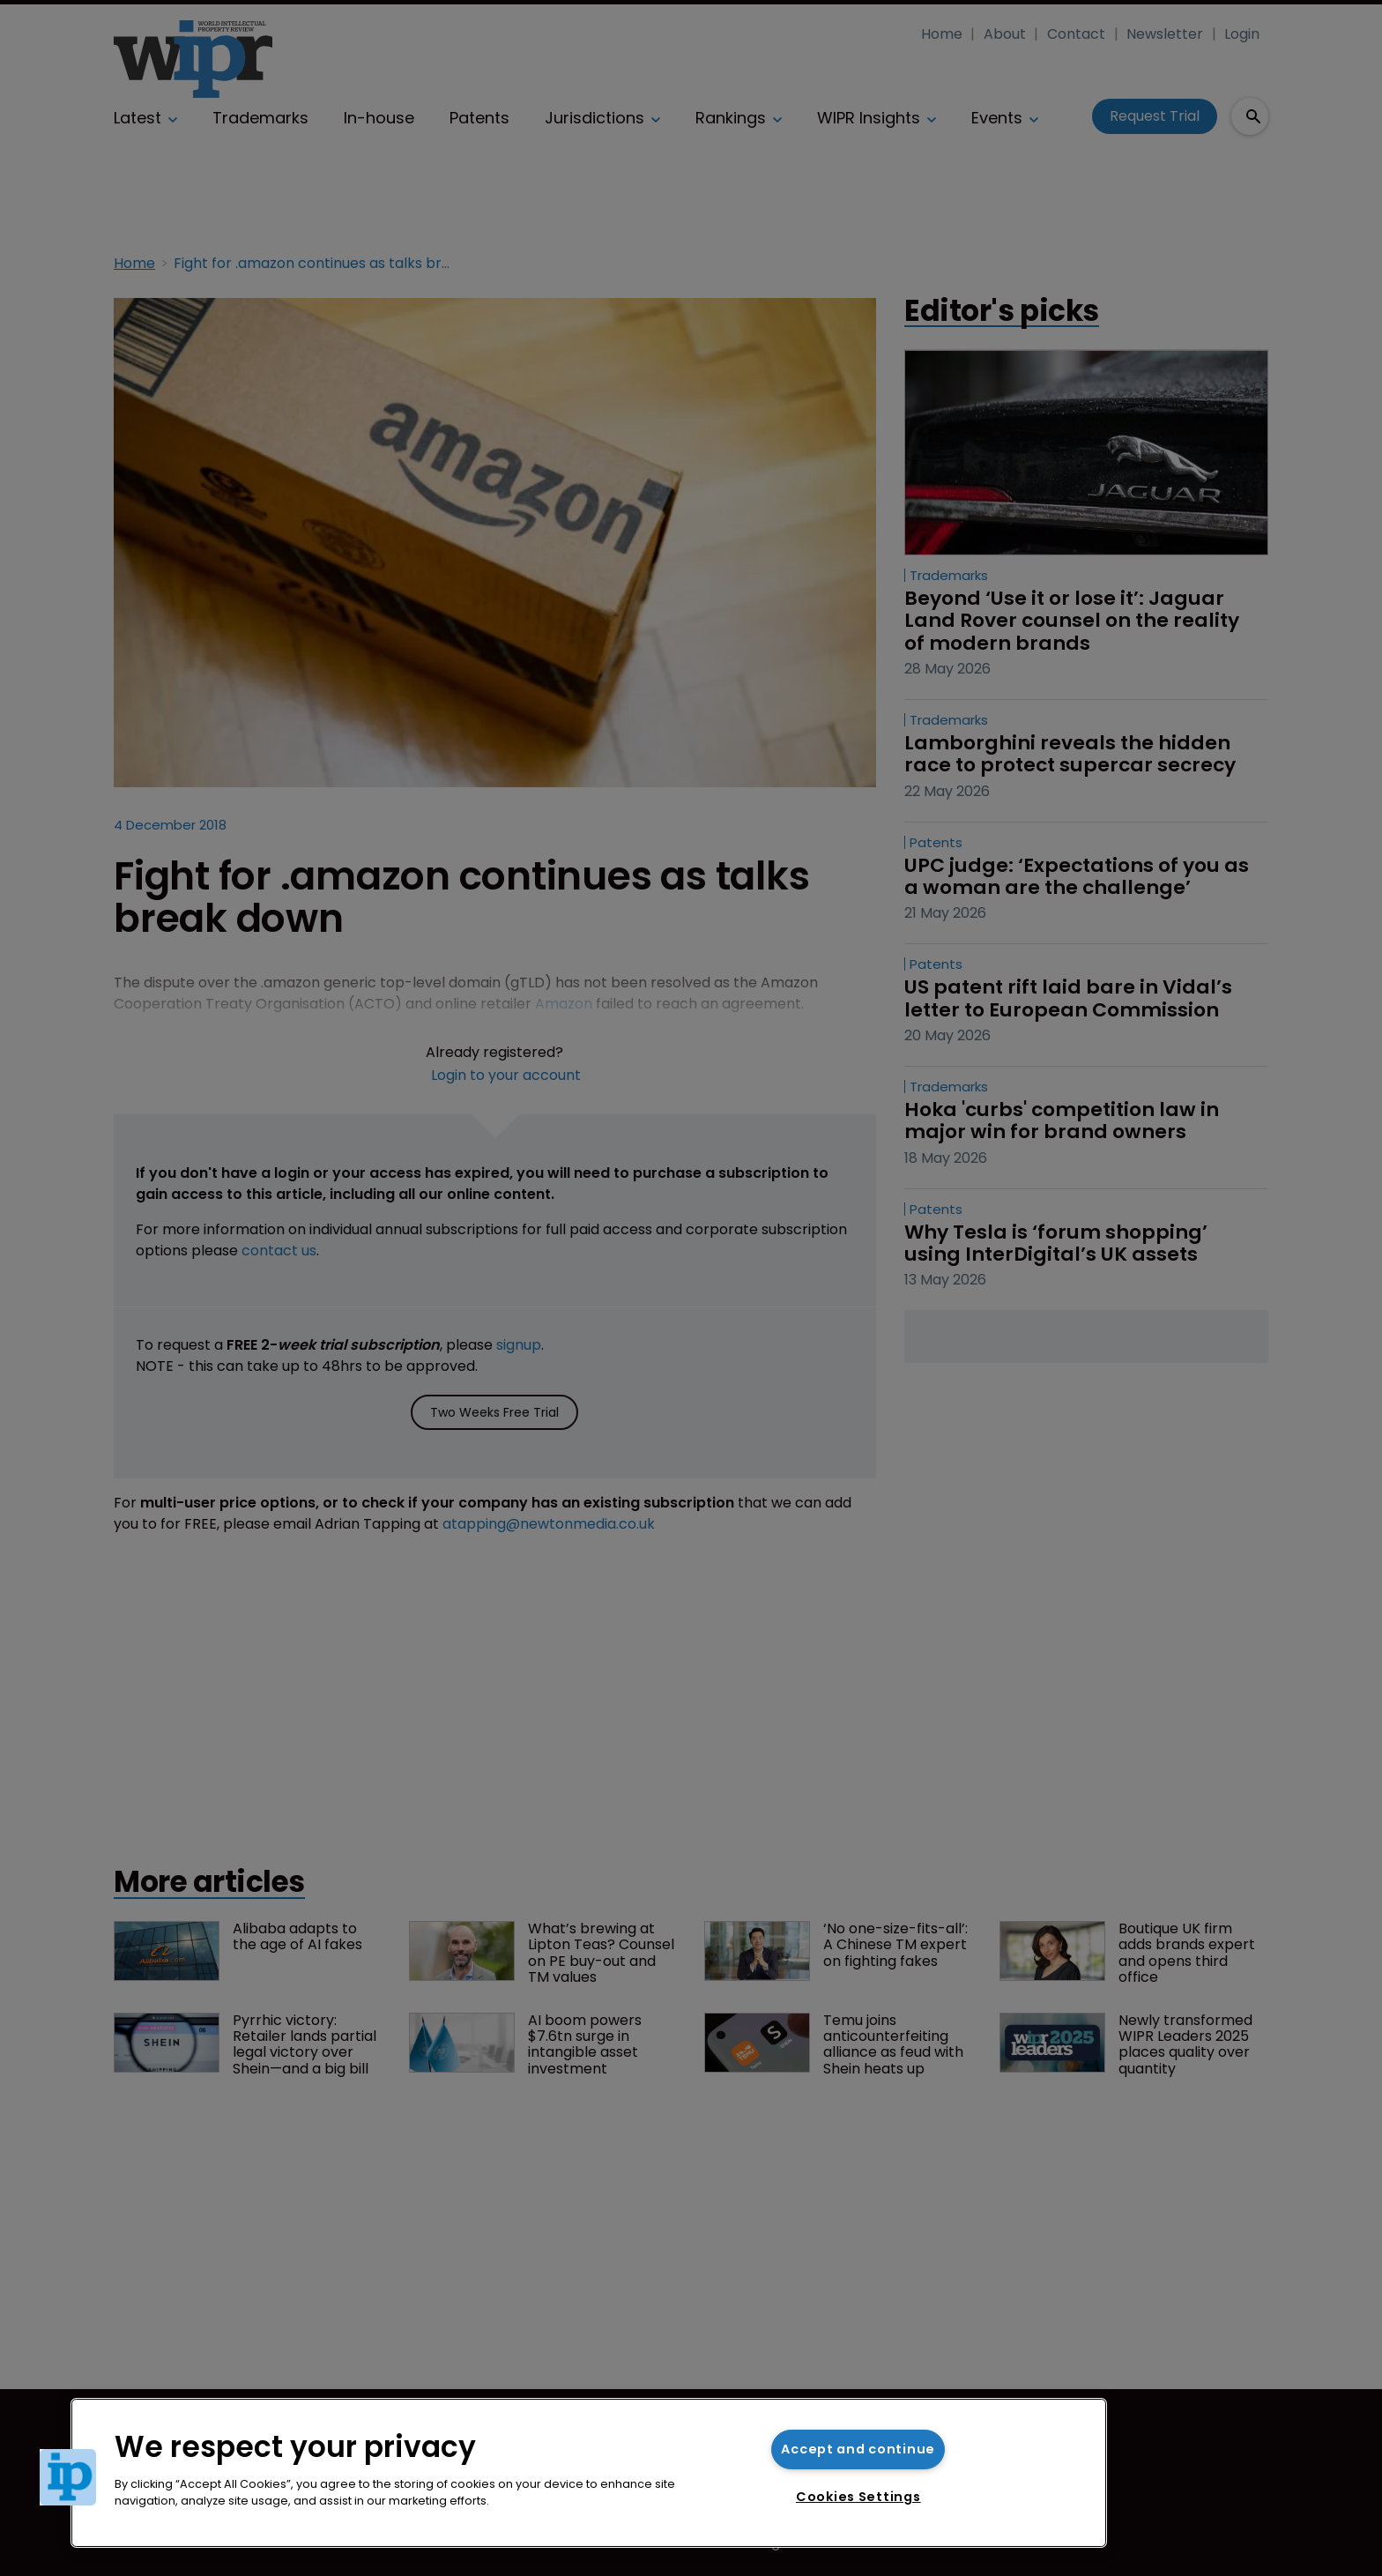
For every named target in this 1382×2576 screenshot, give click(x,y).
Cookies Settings (858, 2496)
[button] (68, 2477)
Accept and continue (858, 2449)
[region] (589, 2473)
